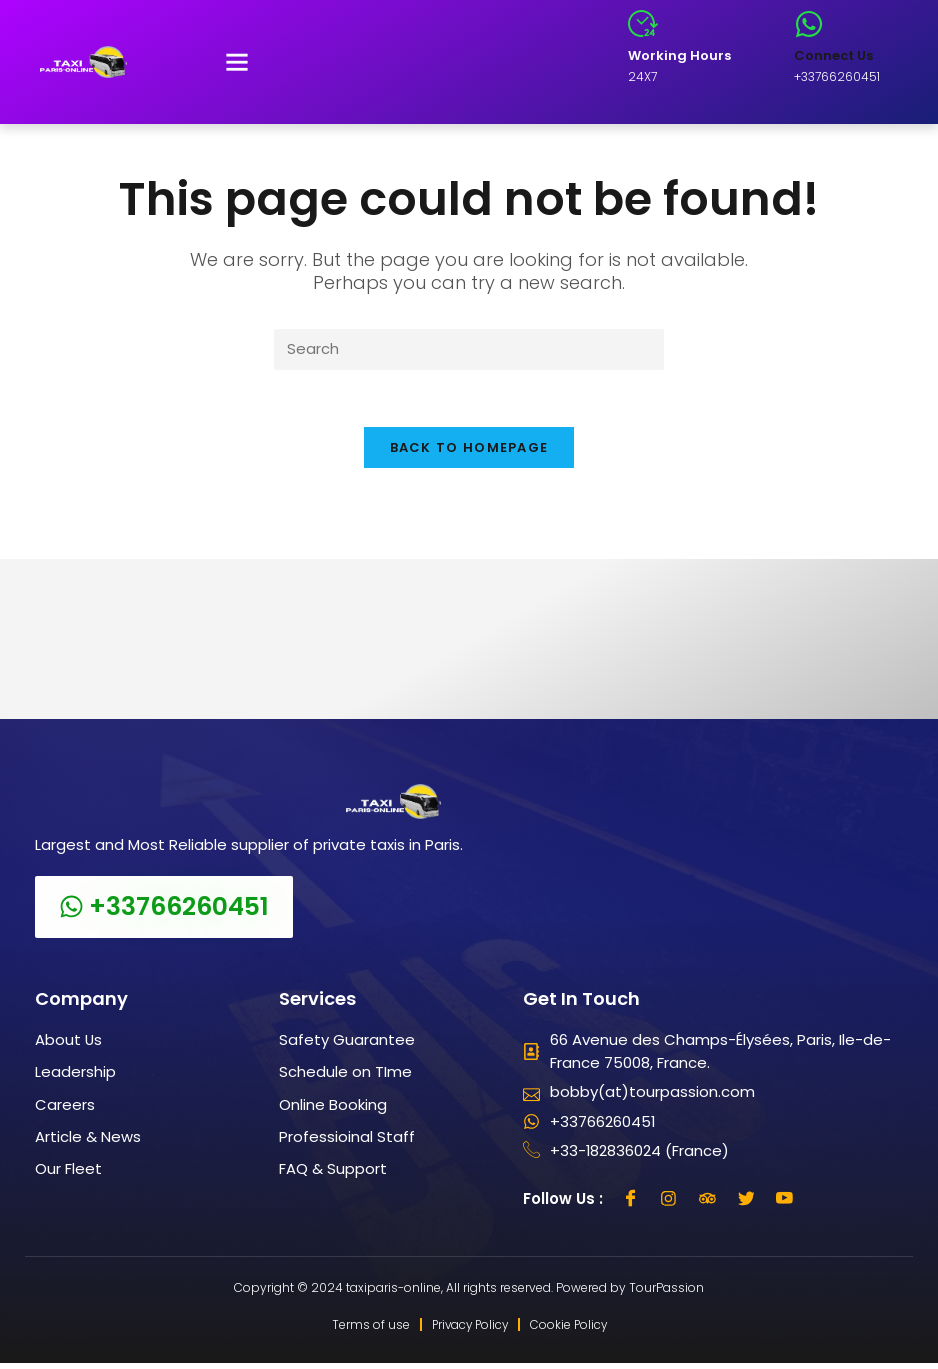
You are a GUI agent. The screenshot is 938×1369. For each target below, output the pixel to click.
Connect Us (833, 55)
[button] (237, 62)
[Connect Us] (809, 24)
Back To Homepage (469, 451)
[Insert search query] (469, 349)
